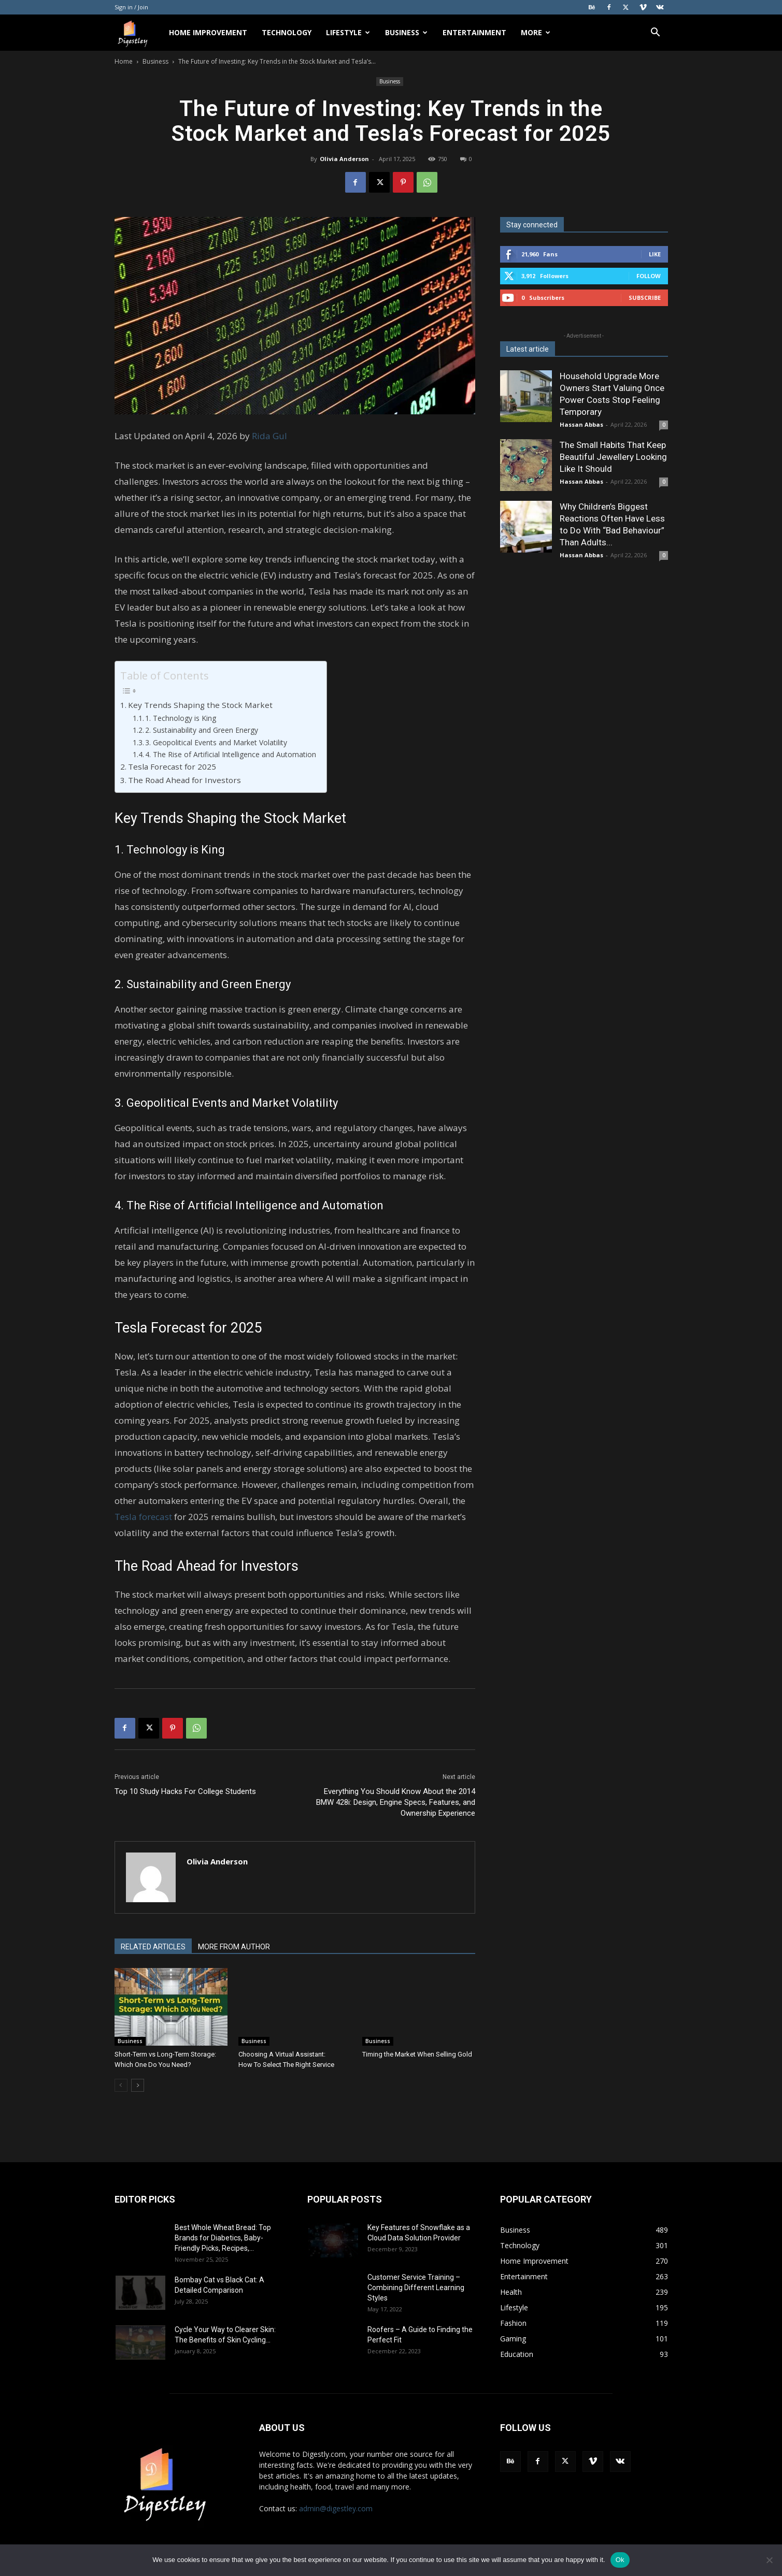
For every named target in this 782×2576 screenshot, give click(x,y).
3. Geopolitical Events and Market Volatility (216, 742)
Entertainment (474, 32)
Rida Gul (269, 436)
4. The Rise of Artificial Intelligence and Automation (230, 754)
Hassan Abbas (581, 424)
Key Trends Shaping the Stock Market (200, 705)
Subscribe (645, 297)
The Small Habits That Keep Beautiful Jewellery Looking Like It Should (613, 457)
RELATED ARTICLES (153, 1947)
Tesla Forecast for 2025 (172, 766)
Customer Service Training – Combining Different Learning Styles (415, 2287)
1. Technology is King (180, 718)
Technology (286, 32)
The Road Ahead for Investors (184, 780)
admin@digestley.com (336, 2508)
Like (655, 254)
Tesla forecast (143, 1517)
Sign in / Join (131, 7)
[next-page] (137, 2085)
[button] (655, 33)
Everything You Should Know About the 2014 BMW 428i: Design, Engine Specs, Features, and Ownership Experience (395, 1802)
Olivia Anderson (344, 159)
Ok (620, 2560)
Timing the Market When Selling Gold (418, 2054)
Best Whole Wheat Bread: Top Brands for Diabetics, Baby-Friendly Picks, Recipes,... (223, 2237)
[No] (769, 2560)
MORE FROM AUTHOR (234, 1947)
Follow (648, 276)
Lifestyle (348, 32)
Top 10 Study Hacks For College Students (185, 1791)
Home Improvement (208, 32)
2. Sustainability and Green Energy (201, 730)
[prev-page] (121, 2085)
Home (124, 61)
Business (406, 32)
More (535, 32)
